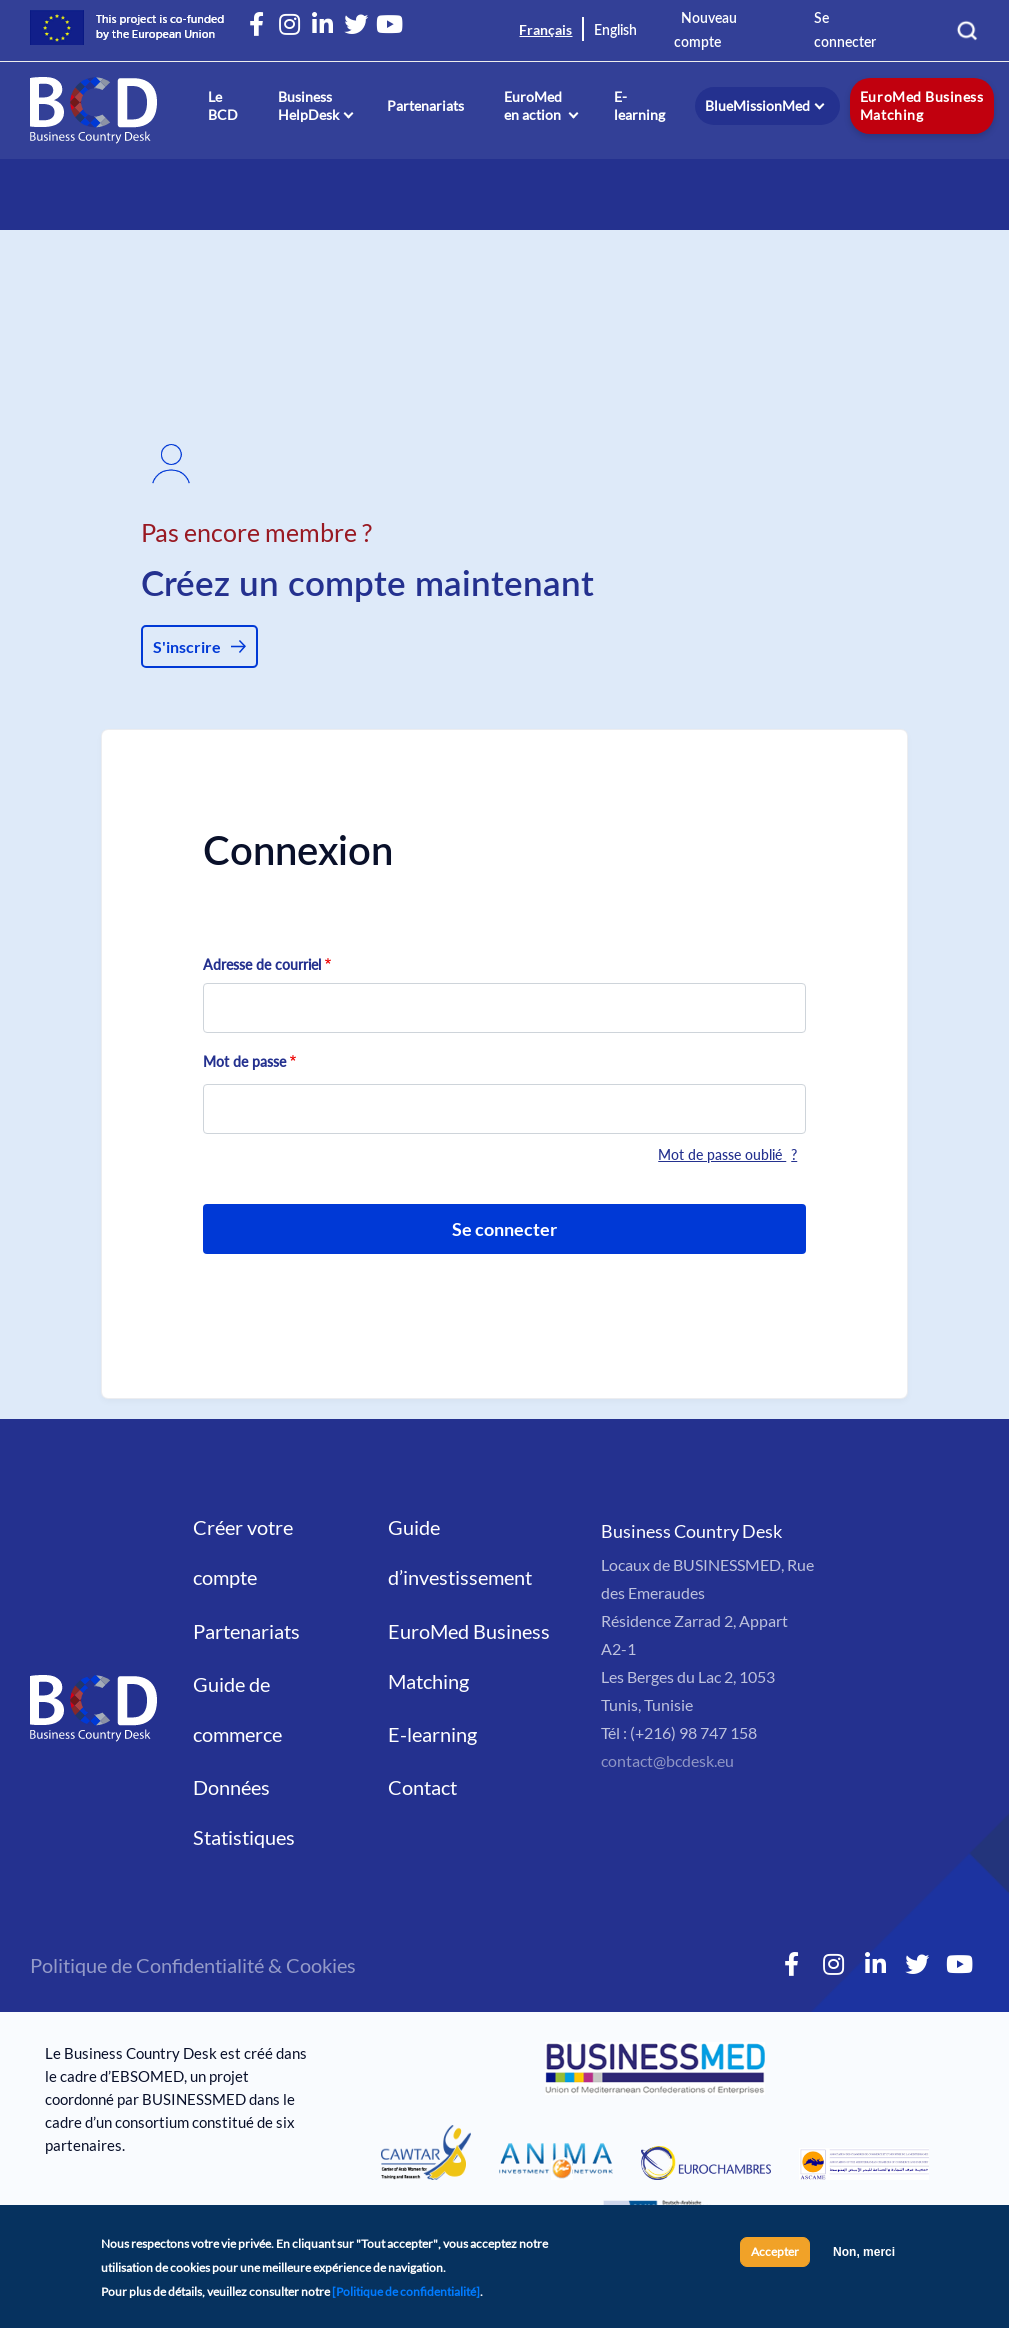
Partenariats (425, 105)
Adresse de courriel (262, 964)
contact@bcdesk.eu (667, 1760)
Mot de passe (244, 1061)
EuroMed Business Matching (921, 105)
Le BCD (223, 105)
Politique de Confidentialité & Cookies (193, 1965)
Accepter (775, 2257)
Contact (422, 1787)
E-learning (639, 105)
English (615, 31)
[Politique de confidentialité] (406, 2297)
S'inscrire (187, 646)
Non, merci (864, 2258)
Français (545, 29)
